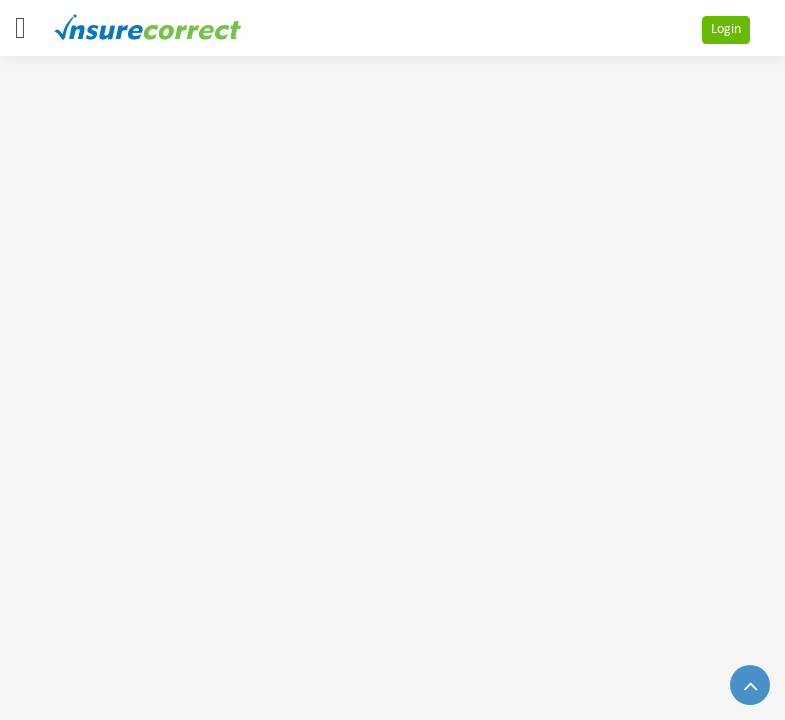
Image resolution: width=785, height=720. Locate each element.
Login (726, 29)
